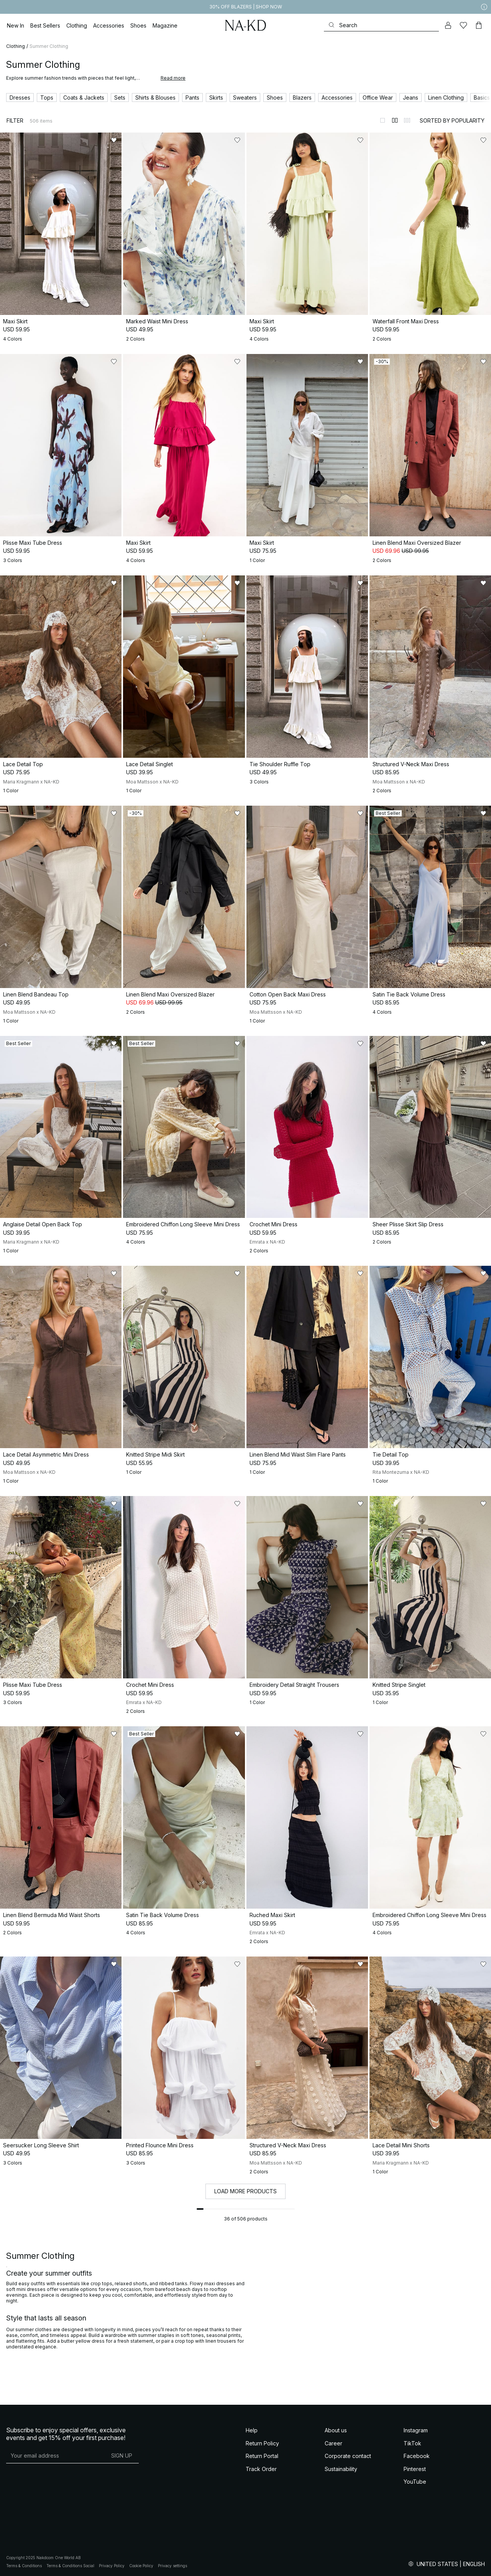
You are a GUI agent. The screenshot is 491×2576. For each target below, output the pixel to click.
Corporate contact (348, 2456)
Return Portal (262, 2456)
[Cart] (479, 25)
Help (252, 2430)
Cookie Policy (141, 2565)
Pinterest (415, 2469)
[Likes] (463, 25)
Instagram (416, 2430)
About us (336, 2430)
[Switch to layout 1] (382, 120)
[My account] (448, 25)
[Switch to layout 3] (407, 120)
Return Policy (262, 2443)
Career (333, 2443)
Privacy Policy (112, 2565)
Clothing (15, 46)
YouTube (415, 2481)
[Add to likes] (114, 140)
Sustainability (341, 2469)
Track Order (261, 2469)
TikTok (412, 2443)
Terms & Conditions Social (70, 2565)
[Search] (381, 25)
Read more (173, 78)
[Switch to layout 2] (395, 120)
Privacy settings (172, 2565)
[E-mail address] (55, 2455)
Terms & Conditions (24, 2565)
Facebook (417, 2456)
